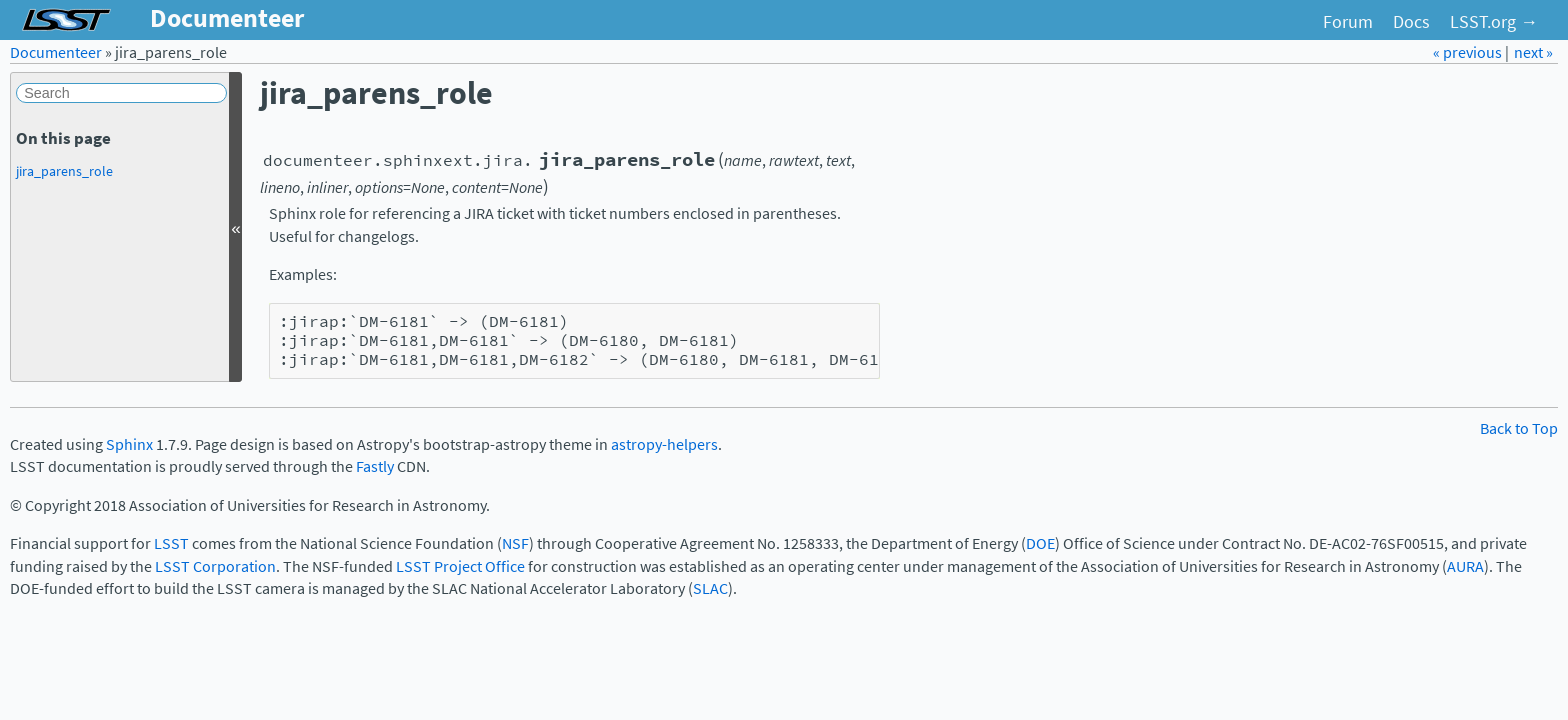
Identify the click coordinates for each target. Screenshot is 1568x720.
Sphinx (129, 444)
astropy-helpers (664, 444)
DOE (1040, 543)
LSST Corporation (215, 566)
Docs (1411, 22)
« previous (1469, 52)
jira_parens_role (64, 171)
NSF (515, 543)
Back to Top (1519, 428)
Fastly (375, 466)
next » (1533, 52)
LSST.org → (1494, 22)
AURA (1465, 566)
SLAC (710, 588)
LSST (171, 543)
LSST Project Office (460, 566)
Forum (1348, 22)
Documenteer (56, 52)
